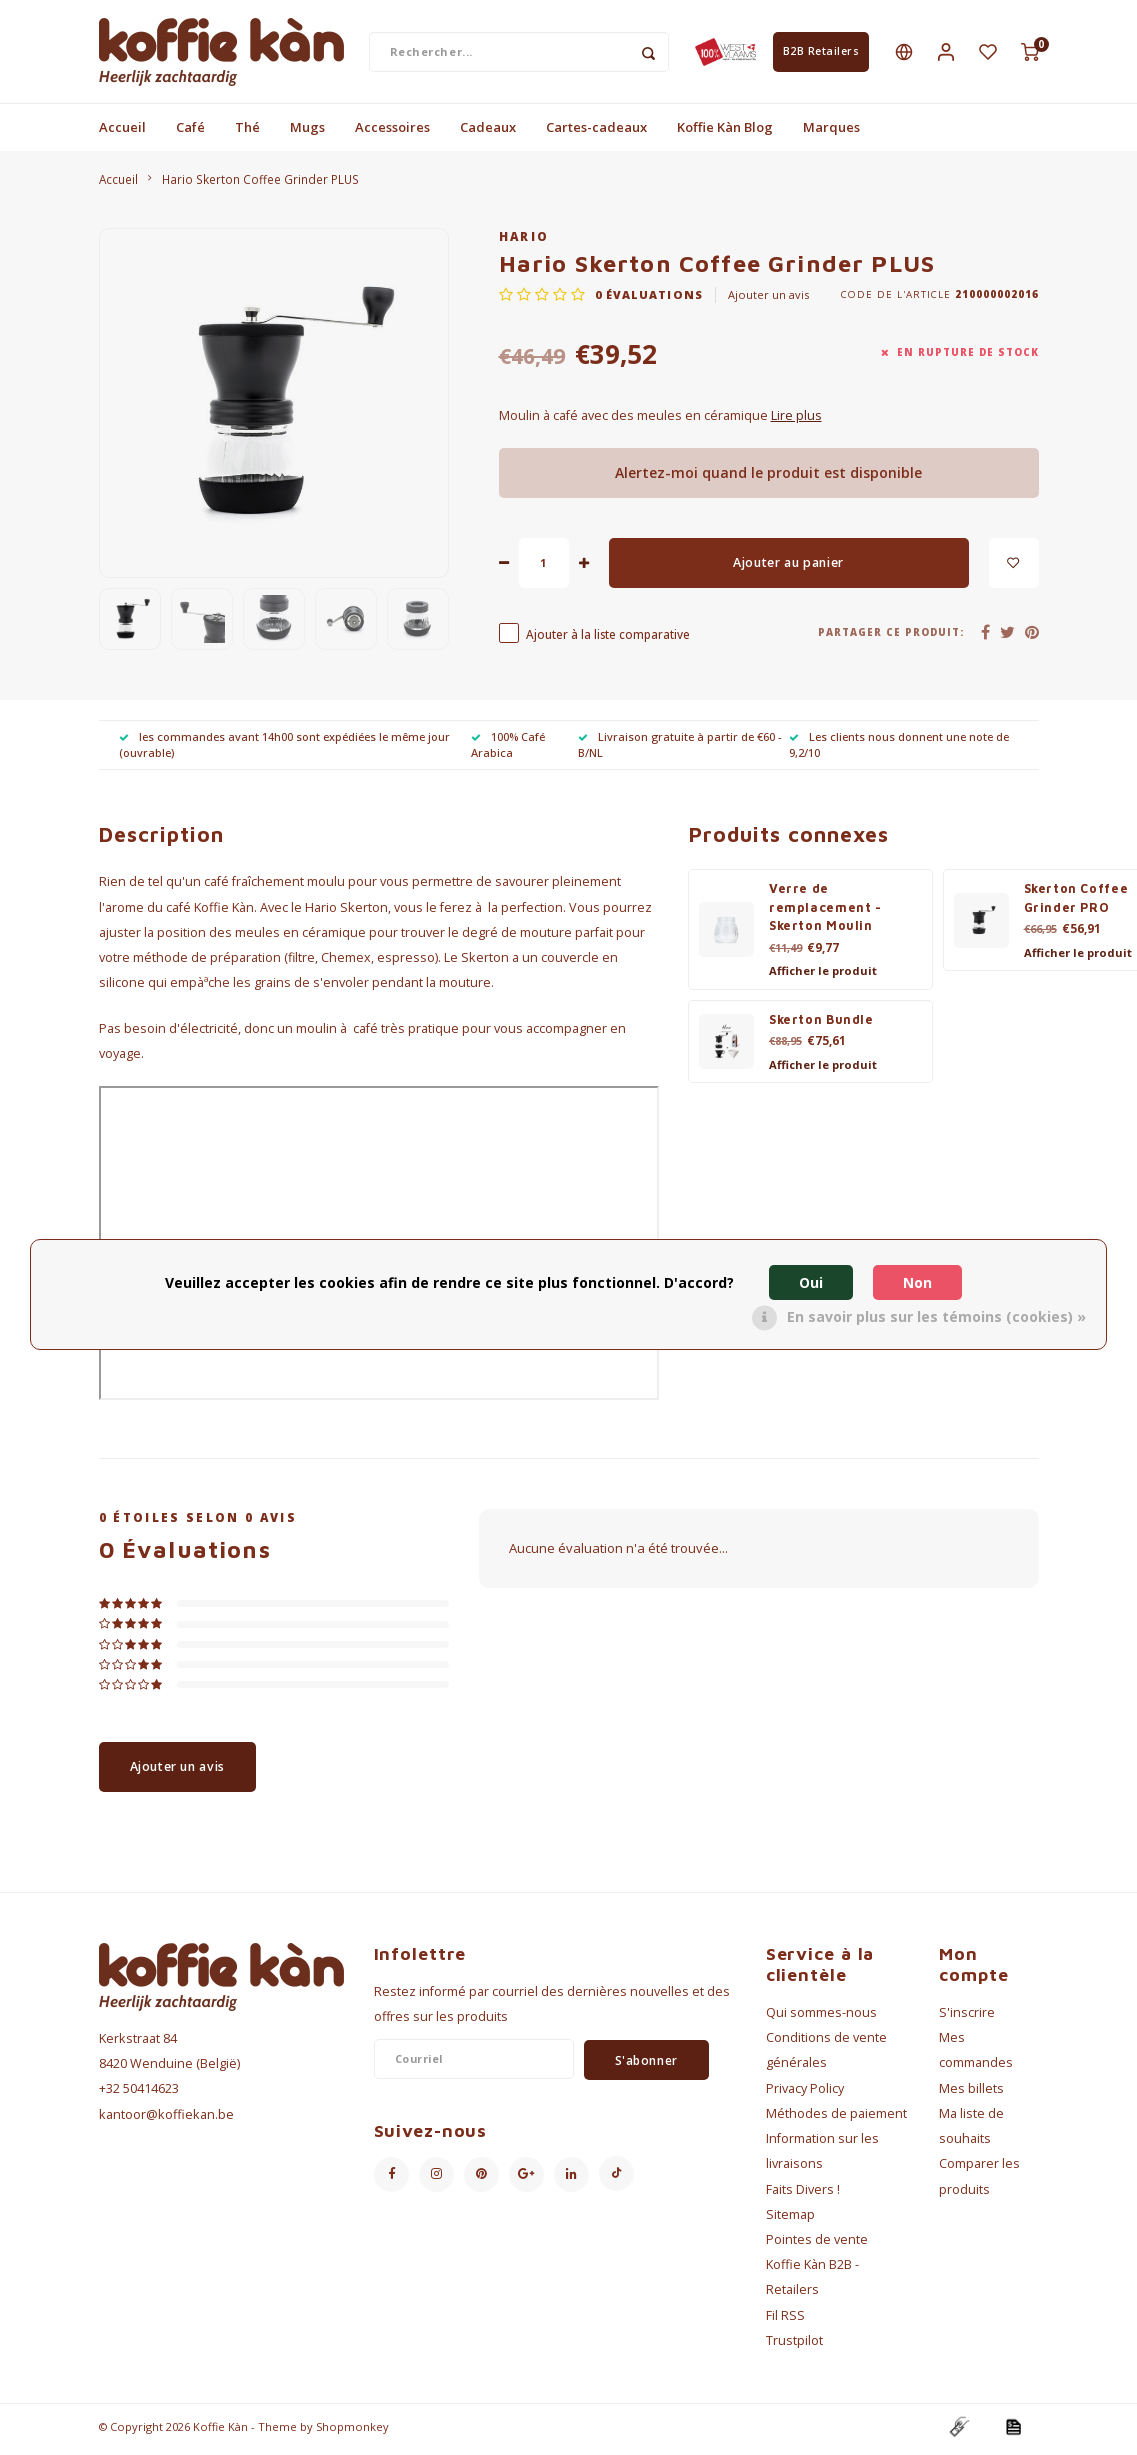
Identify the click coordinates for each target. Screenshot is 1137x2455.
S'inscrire (967, 2017)
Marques (831, 132)
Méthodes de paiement (836, 2118)
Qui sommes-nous (821, 2017)
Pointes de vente (817, 2244)
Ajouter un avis (768, 299)
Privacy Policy (805, 2093)
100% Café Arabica (508, 749)
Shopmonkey (352, 2431)
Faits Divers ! (803, 2194)
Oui (811, 1282)
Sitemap (790, 2219)
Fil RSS (785, 2320)
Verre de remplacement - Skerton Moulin (825, 912)
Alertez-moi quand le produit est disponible (768, 477)
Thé (247, 132)
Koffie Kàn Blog (725, 132)
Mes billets (971, 2093)
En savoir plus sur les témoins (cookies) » (936, 1316)
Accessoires (392, 132)
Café (190, 132)
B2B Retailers (821, 54)
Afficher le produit (823, 975)
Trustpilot (794, 2345)
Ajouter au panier (788, 567)
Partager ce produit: (891, 637)
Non (917, 1282)
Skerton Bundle (821, 1024)
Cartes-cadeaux (596, 132)
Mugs (307, 132)
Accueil (122, 132)
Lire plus (796, 420)
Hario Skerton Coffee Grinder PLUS (260, 184)
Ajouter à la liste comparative (608, 639)
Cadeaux (488, 132)
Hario (524, 241)
